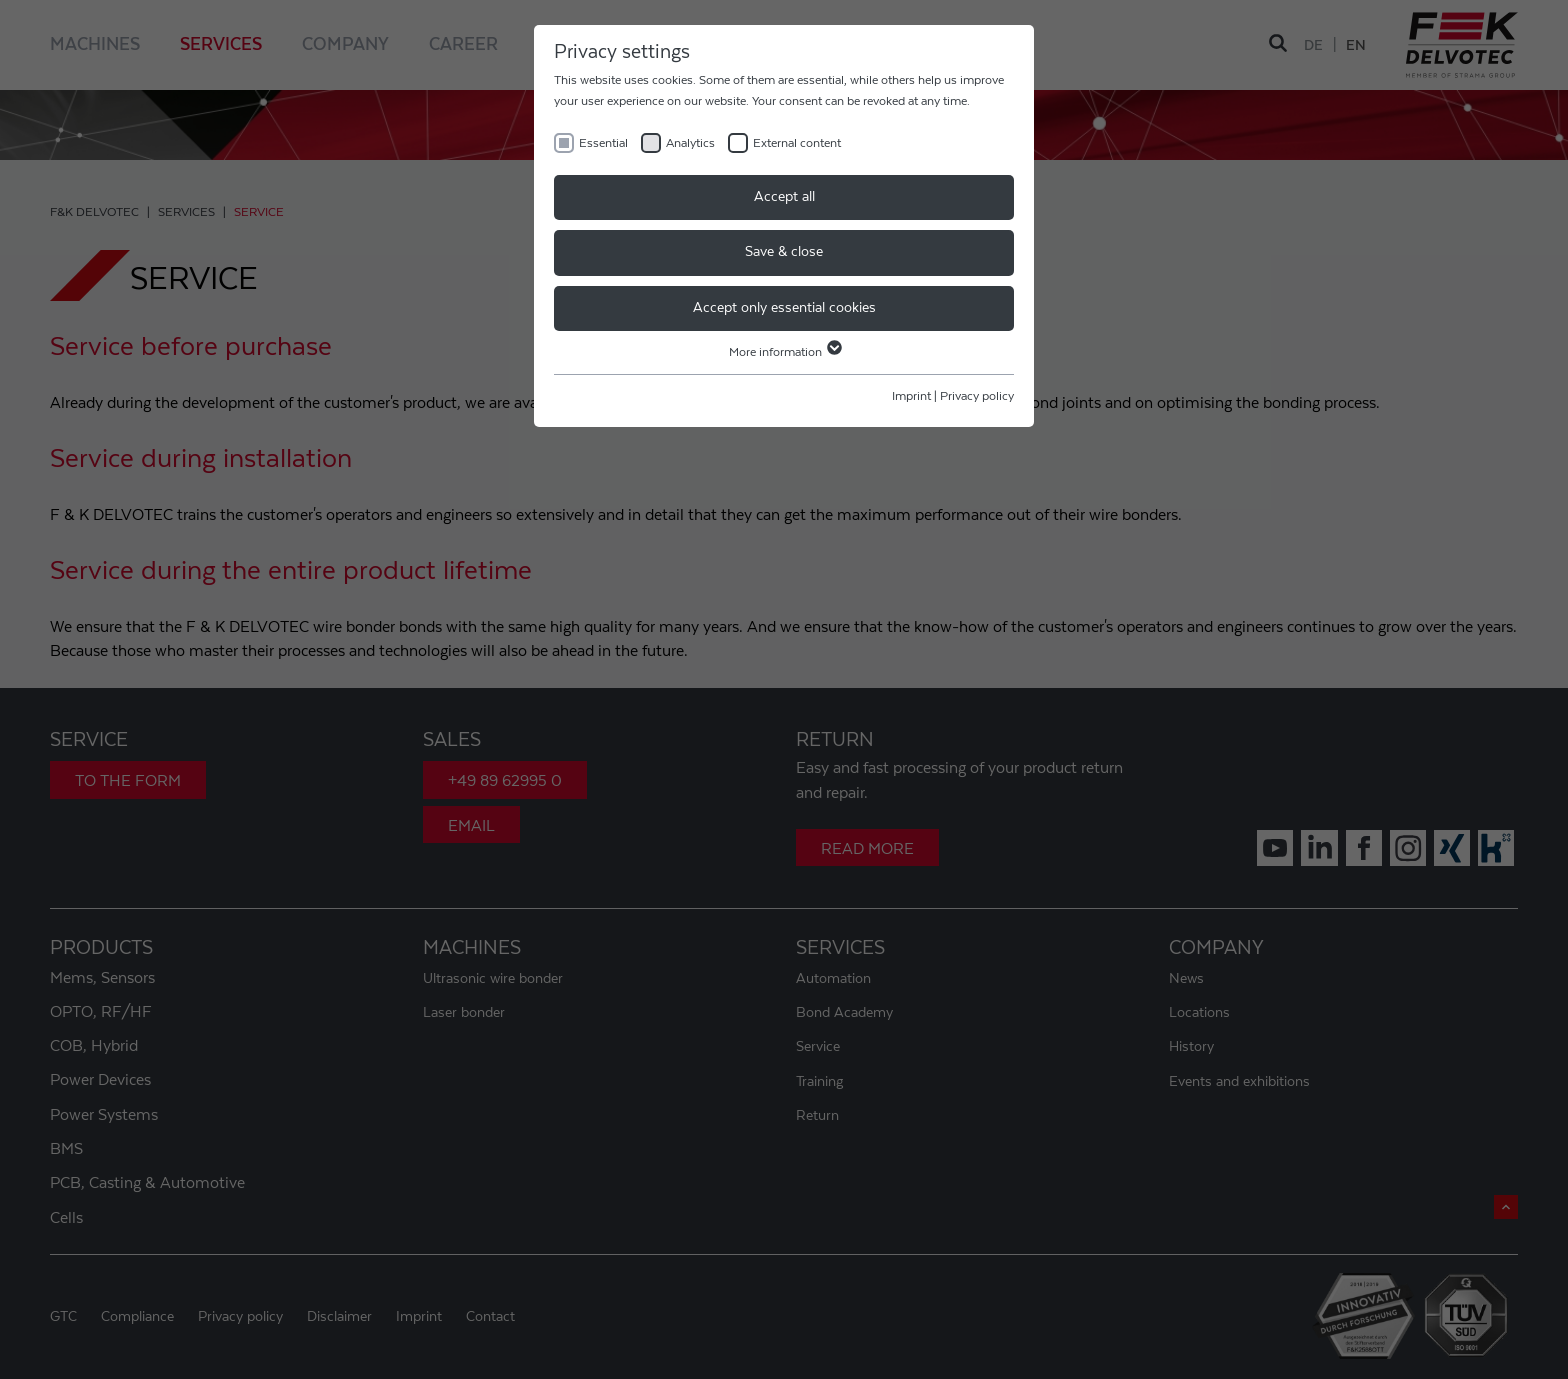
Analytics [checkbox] (690, 143)
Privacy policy (977, 396)
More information (784, 352)
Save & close (784, 252)
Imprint (911, 396)
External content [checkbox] (797, 143)
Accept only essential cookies (784, 308)
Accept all (784, 197)
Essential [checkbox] (603, 143)
